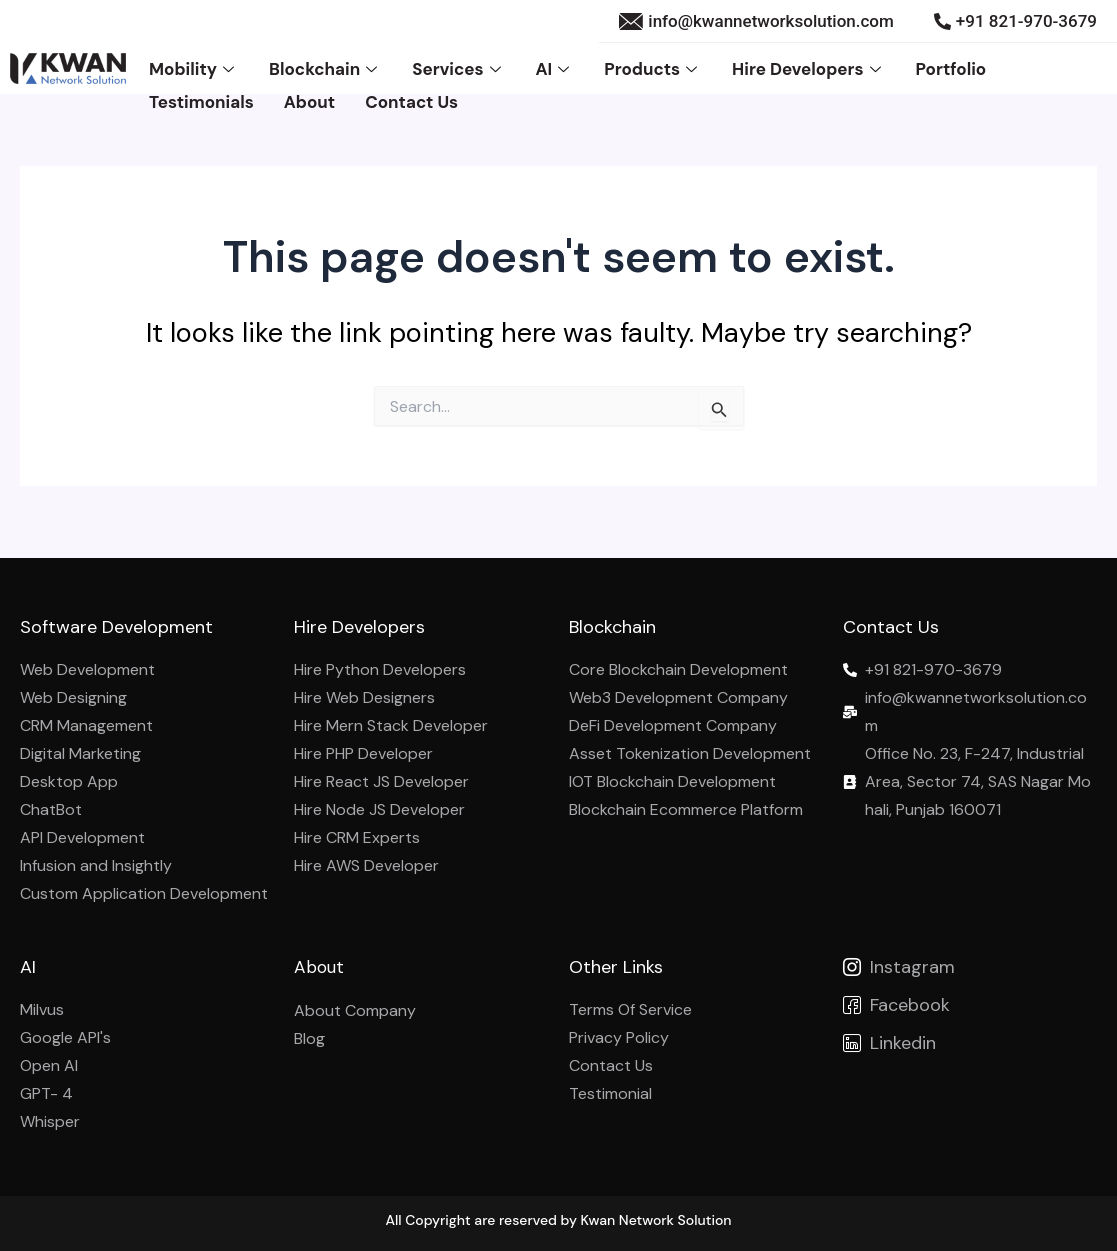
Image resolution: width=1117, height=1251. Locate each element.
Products (653, 67)
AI (555, 67)
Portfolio (951, 67)
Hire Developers (808, 67)
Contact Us (411, 95)
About (309, 95)
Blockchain (325, 67)
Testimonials (201, 95)
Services (458, 67)
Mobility (194, 67)
